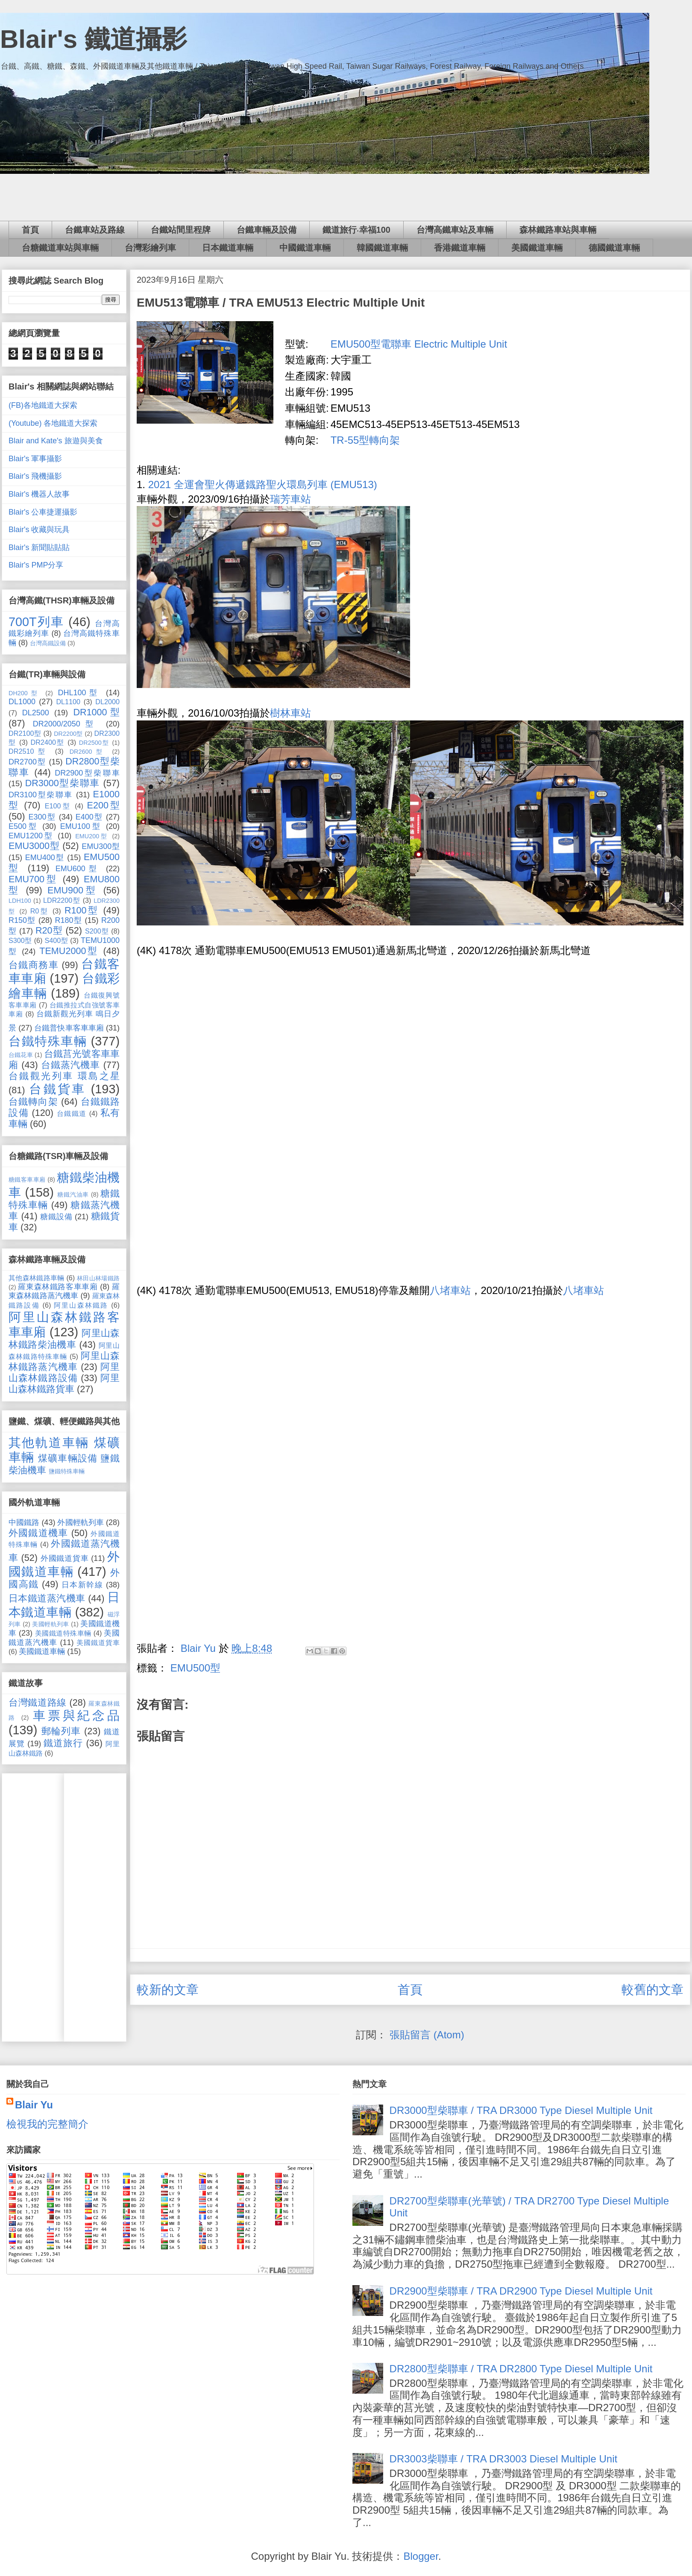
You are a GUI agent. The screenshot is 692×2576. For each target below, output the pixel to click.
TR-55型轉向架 (365, 440)
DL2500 (35, 712)
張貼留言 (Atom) (427, 2034)
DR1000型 (96, 712)
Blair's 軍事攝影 (35, 458)
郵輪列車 (61, 1731)
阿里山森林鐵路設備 (64, 1372)
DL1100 (68, 701)
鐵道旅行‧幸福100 (356, 229)
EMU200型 (91, 836)
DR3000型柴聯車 (62, 783)
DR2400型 (48, 742)
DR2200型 (68, 733)
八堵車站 (450, 1290)
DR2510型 (29, 751)
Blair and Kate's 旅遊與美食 (56, 440)
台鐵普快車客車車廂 (69, 1028)
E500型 (23, 826)
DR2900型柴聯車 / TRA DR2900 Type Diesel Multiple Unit (521, 2291)
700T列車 (36, 622)
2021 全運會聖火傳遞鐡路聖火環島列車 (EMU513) (262, 484)
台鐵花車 (21, 1054)
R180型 (68, 920)
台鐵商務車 (34, 965)
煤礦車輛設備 (67, 1458)
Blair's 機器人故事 (39, 494)
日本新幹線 (82, 1585)
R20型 (49, 930)
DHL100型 (79, 692)
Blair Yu (34, 2105)
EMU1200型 (31, 835)
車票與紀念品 (76, 1715)
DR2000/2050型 (66, 724)
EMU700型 (33, 879)
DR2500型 (94, 742)
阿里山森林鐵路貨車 (64, 1383)
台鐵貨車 (57, 1089)
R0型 (39, 911)
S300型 (20, 940)
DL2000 (107, 701)
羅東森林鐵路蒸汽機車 (64, 1291)
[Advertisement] (346, 197)
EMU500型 (195, 1668)
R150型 (22, 920)
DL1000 (22, 701)
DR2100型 (25, 733)
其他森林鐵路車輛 (37, 1278)
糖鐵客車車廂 (27, 1179)
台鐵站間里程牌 (181, 229)
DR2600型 (88, 751)
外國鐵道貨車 (65, 1558)
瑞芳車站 (290, 499)
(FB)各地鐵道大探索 (43, 405)
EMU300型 (101, 846)
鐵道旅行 (63, 1743)
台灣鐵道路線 (38, 1702)
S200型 (97, 931)
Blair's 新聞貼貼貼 (39, 547)
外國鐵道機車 (38, 1533)
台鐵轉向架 (33, 1101)
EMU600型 (78, 868)
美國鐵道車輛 (537, 247)
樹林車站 (290, 713)
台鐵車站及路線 (95, 229)
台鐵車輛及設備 (266, 229)
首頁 (30, 229)
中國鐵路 (24, 1522)
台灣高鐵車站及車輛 (454, 229)
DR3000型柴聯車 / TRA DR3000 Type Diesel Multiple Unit (521, 2110)
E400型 (89, 817)
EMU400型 (45, 857)
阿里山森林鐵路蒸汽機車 (64, 1361)
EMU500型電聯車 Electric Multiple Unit (419, 344)
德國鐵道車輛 (614, 247)
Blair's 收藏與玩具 (39, 529)
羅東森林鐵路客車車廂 (57, 1286)
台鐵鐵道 (72, 1113)
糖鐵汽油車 (73, 1194)
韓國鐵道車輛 (382, 247)
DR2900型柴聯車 (87, 773)
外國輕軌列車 (80, 1522)
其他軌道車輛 (49, 1442)
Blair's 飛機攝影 (35, 476)
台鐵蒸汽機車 (70, 1065)
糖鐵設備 (56, 1216)
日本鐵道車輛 (227, 247)
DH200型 (24, 693)
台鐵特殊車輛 (48, 1041)
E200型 (103, 805)
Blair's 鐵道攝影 (93, 39)
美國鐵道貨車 (98, 1642)
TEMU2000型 (69, 951)
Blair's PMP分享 (36, 565)
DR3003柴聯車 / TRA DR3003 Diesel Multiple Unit (504, 2459)
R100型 (82, 910)
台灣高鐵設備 (48, 643)
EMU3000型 (34, 845)
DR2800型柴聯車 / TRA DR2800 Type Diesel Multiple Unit (521, 2368)
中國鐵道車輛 (305, 247)
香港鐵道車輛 (459, 247)
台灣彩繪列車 (150, 247)
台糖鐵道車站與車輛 (60, 247)
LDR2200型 (61, 900)
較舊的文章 (652, 1989)
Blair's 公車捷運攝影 (43, 512)
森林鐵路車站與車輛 (557, 229)
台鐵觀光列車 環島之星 (64, 1076)
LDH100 (20, 900)
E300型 (42, 817)
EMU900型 (72, 890)
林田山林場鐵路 (98, 1278)
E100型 (58, 806)
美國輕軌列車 (50, 1624)
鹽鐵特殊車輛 (67, 1471)
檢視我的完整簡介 (47, 2124)
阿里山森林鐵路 (81, 1305)
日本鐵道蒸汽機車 (47, 1598)
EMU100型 (81, 826)
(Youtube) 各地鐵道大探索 (53, 423)
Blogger (420, 2556)
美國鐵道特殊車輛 (63, 1633)
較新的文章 (168, 1989)
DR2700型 (27, 762)
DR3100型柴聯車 (41, 794)
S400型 (56, 940)
